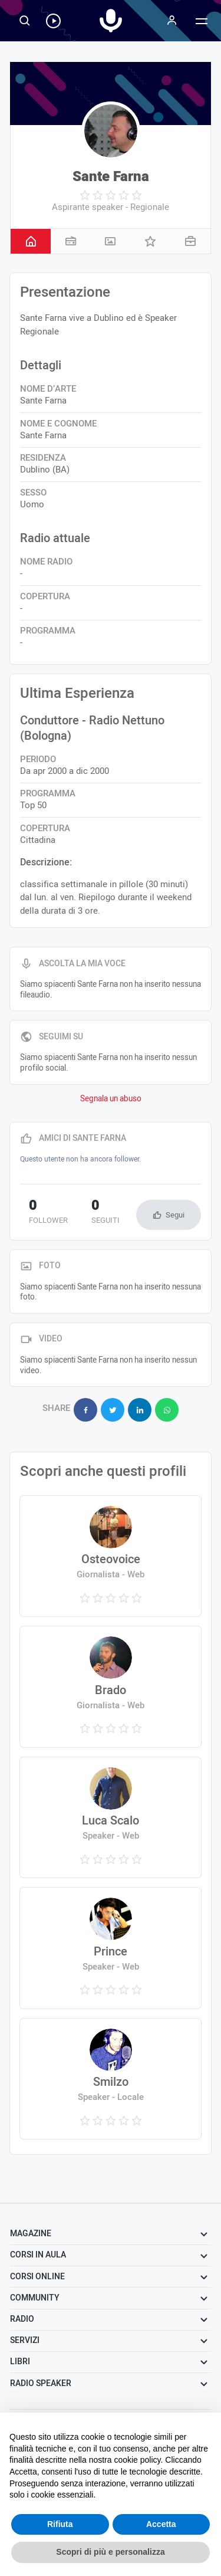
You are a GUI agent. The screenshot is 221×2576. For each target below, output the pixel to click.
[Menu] (172, 20)
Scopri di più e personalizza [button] (110, 2552)
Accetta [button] (161, 2524)
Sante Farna (110, 176)
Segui (175, 1214)
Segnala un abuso (110, 1099)
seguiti (105, 1213)
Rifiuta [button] (60, 2524)
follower (48, 1213)
